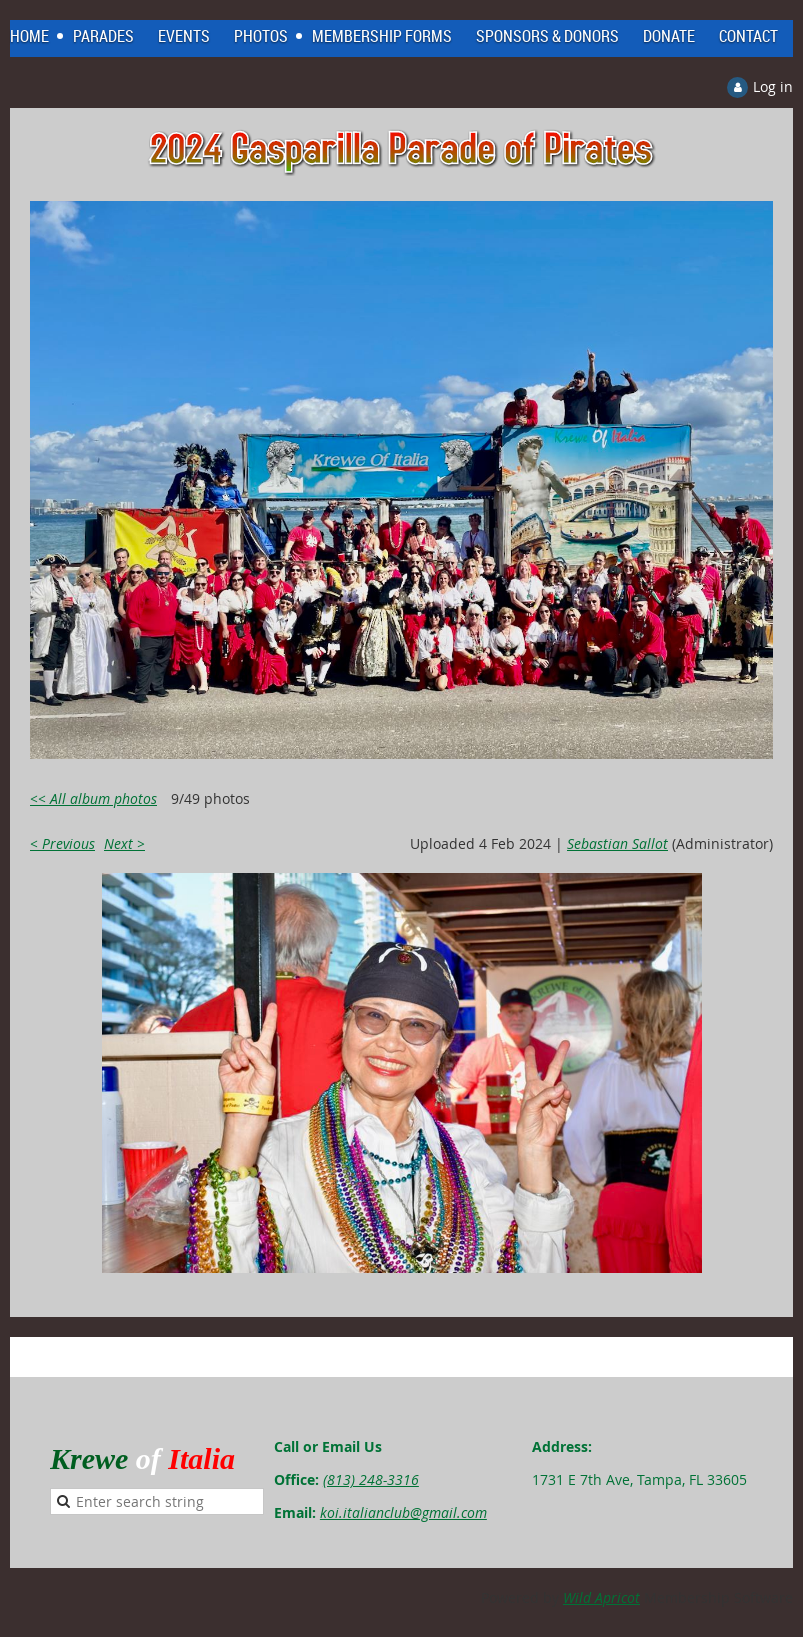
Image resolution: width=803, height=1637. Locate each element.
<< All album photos (93, 798)
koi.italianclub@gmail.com (403, 1512)
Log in (773, 86)
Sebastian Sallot (617, 843)
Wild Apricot (601, 1597)
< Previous (62, 843)
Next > (124, 843)
